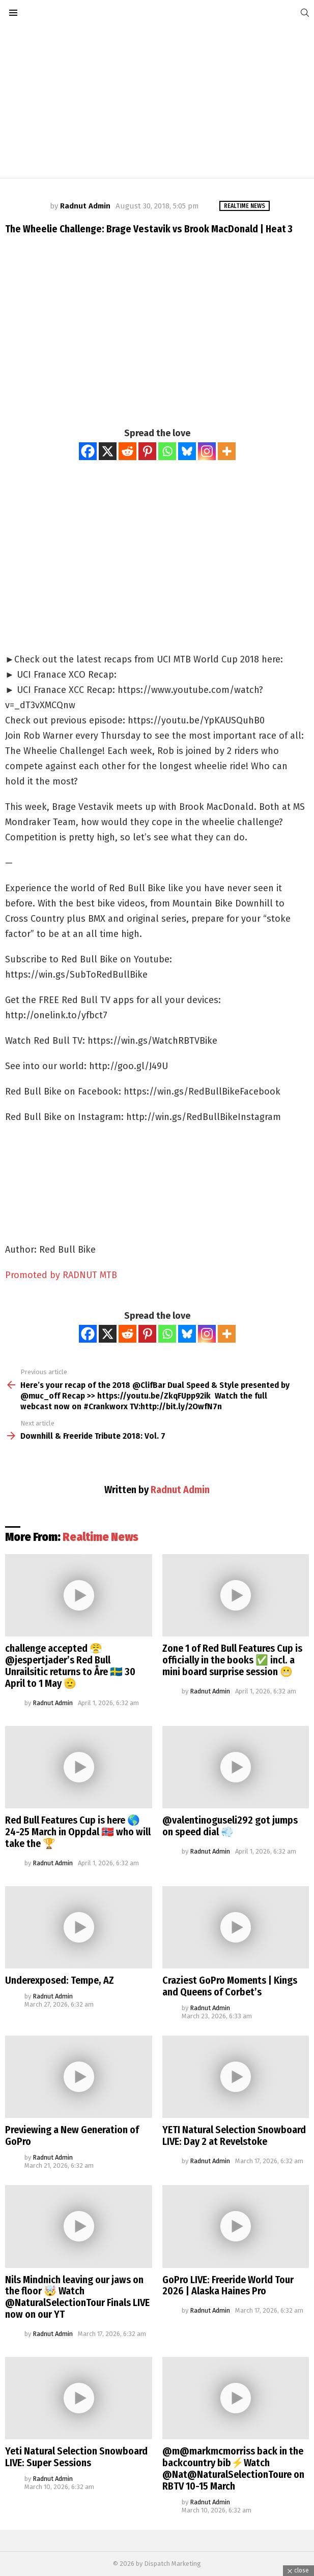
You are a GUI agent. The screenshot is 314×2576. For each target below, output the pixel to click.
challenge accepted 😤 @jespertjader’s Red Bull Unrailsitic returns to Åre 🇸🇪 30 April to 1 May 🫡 (70, 1665)
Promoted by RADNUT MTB (61, 1275)
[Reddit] (127, 451)
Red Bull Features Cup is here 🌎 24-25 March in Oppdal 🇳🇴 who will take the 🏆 (78, 1832)
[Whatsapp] (167, 451)
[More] (227, 451)
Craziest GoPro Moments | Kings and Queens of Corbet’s (229, 1986)
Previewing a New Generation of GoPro (72, 2135)
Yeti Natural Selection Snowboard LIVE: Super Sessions (76, 2457)
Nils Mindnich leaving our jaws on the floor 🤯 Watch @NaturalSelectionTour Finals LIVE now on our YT (77, 2297)
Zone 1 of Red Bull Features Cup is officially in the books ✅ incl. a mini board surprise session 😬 (232, 1660)
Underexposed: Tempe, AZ (59, 1980)
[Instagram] (207, 451)
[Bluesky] (187, 451)
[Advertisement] (157, 102)
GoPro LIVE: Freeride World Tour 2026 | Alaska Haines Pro (228, 2285)
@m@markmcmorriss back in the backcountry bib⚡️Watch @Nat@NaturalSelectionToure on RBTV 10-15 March (233, 2468)
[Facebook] (88, 451)
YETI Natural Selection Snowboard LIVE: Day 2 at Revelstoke (234, 2135)
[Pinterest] (147, 451)
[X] (108, 451)
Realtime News (100, 1537)
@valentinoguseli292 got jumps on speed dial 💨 (230, 1826)
